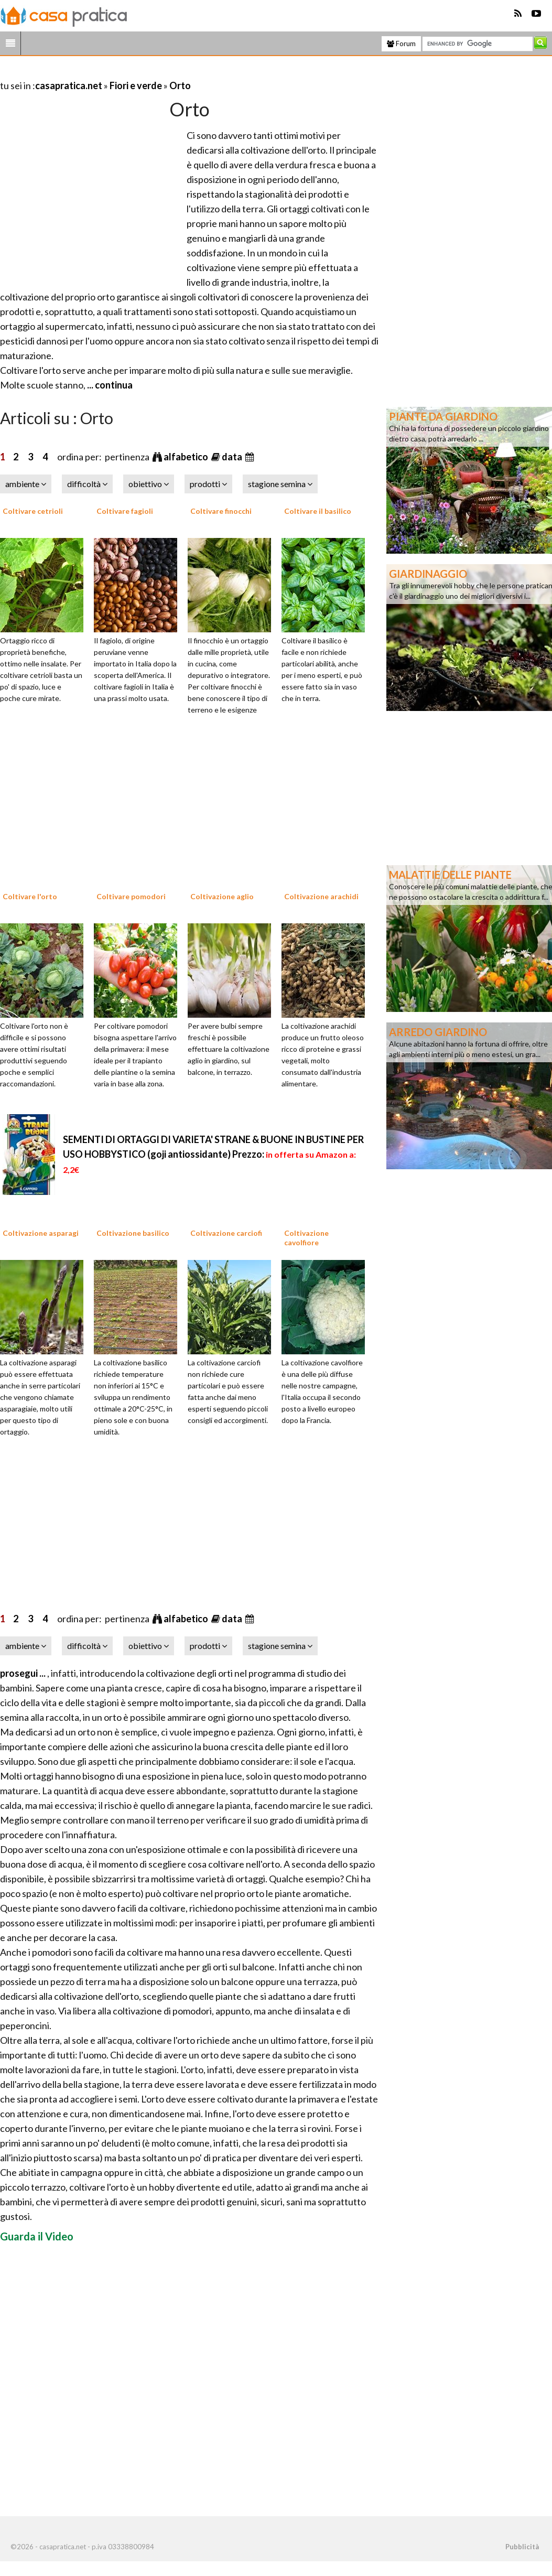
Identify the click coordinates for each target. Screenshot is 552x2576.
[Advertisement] (122, 73)
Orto (180, 85)
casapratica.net (68, 85)
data (233, 456)
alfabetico (187, 456)
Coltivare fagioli (124, 510)
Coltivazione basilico (132, 1232)
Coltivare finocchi (221, 510)
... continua (109, 385)
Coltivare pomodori (131, 896)
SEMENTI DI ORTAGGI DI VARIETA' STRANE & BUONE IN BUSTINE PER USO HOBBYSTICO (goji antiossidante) (213, 1154)
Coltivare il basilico (317, 510)
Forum (401, 43)
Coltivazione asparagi (41, 1232)
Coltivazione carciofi (226, 1232)
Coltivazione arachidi (321, 896)
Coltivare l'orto (30, 896)
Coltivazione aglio (222, 896)
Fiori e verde (136, 85)
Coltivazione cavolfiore (306, 1237)
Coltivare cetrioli (33, 510)
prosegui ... (23, 1673)
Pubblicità (522, 2546)
